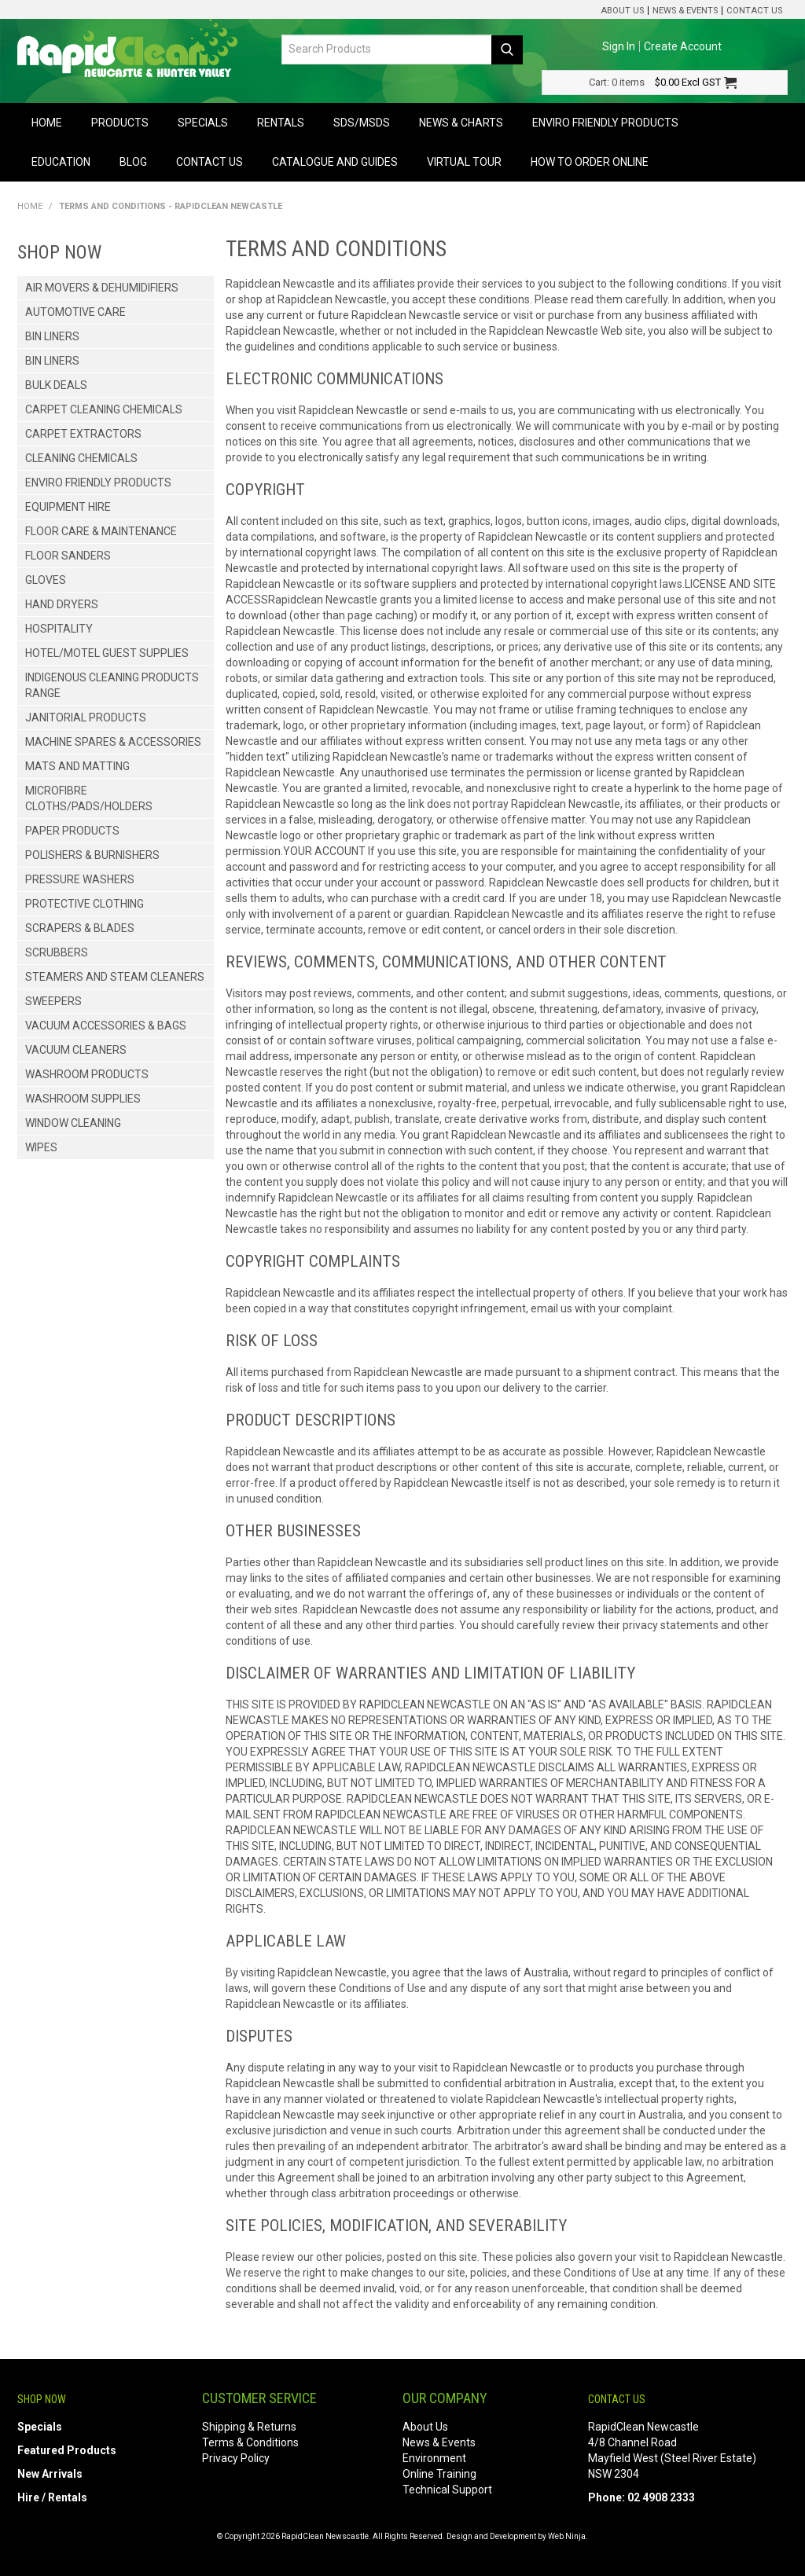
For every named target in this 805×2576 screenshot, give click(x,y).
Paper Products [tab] (72, 830)
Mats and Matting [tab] (77, 766)
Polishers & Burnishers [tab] (92, 855)
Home (46, 122)
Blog (133, 162)
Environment (434, 2458)
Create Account (683, 46)
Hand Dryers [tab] (61, 604)
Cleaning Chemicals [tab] (81, 458)
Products (120, 122)
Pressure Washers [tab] (79, 879)
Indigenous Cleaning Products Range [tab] (112, 685)
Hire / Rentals (52, 2497)
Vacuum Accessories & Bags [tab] (105, 1025)
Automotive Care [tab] (75, 312)
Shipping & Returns (249, 2426)
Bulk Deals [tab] (56, 385)
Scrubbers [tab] (56, 952)
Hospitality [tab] (59, 628)
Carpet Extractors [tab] (83, 433)
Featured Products (66, 2450)
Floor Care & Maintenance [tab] (101, 531)
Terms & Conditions (250, 2442)
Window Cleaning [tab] (73, 1123)
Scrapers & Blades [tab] (79, 928)
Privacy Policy (236, 2458)
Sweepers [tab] (53, 1001)
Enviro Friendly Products (605, 122)
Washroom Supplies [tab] (83, 1098)
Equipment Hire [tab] (68, 507)
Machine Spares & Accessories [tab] (113, 742)
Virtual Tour (464, 162)
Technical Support (447, 2489)
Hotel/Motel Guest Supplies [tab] (107, 653)
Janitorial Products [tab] (85, 717)
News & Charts (461, 122)
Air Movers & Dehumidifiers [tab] (101, 287)
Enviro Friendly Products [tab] (98, 482)
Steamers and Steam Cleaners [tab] (114, 977)
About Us (622, 10)
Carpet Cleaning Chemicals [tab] (103, 409)
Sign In (618, 46)
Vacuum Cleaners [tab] (76, 1050)
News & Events (685, 10)
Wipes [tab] (41, 1147)
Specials (203, 122)
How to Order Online (590, 162)
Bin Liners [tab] (52, 336)
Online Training (439, 2474)
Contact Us (754, 10)
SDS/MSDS (361, 122)
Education (60, 162)
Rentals (280, 122)
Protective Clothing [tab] (84, 903)
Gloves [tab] (45, 580)
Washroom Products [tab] (87, 1074)
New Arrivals (50, 2474)
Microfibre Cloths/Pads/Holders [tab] (89, 798)
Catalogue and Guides (335, 162)
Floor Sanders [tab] (68, 555)
